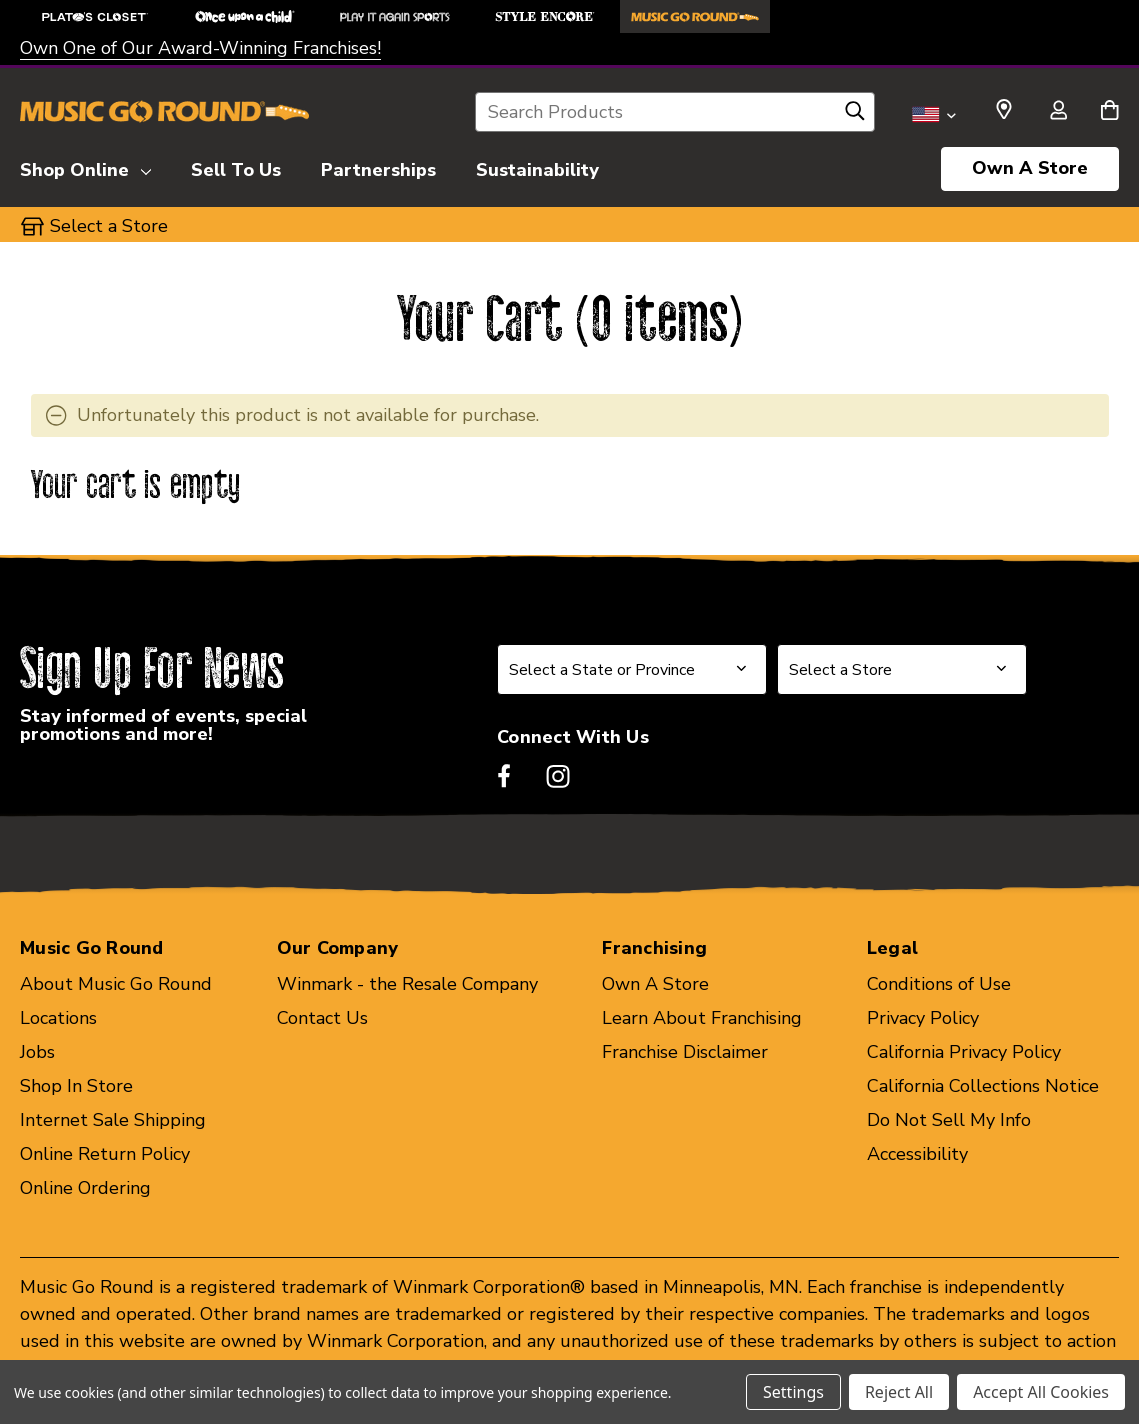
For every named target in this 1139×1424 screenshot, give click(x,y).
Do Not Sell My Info (949, 1120)
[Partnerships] (378, 167)
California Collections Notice (983, 1086)
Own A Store (1030, 168)
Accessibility (917, 1154)
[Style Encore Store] (545, 16)
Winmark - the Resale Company (407, 984)
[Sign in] (1058, 112)
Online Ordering (85, 1188)
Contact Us (322, 1018)
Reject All (899, 1392)
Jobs (37, 1052)
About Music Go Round (116, 984)
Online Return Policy (105, 1154)
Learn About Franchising (702, 1018)
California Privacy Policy (964, 1052)
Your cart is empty (136, 486)
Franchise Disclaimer (685, 1052)
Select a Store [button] (109, 226)
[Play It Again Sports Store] (395, 16)
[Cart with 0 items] (1109, 112)
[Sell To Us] (236, 167)
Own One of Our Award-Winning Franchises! (200, 48)
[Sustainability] (537, 167)
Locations (58, 1018)
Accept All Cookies (1041, 1392)
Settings (793, 1392)
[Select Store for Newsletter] (902, 669)
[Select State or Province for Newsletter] (632, 669)
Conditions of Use (939, 984)
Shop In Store (76, 1086)
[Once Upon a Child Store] (245, 16)
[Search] (855, 116)
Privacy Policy (923, 1018)
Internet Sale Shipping (113, 1120)
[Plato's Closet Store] (95, 16)
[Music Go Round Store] (695, 16)
